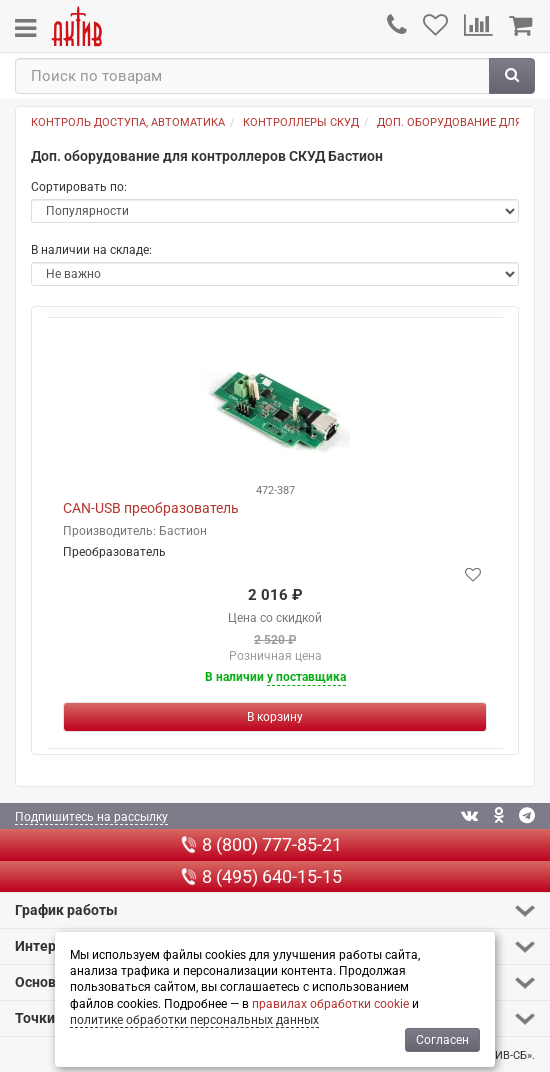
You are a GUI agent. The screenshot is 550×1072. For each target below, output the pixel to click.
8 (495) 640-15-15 (261, 876)
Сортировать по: (79, 187)
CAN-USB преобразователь (151, 508)
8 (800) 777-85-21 (261, 844)
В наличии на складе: (91, 250)
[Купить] (275, 717)
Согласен (442, 1040)
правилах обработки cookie (330, 1004)
